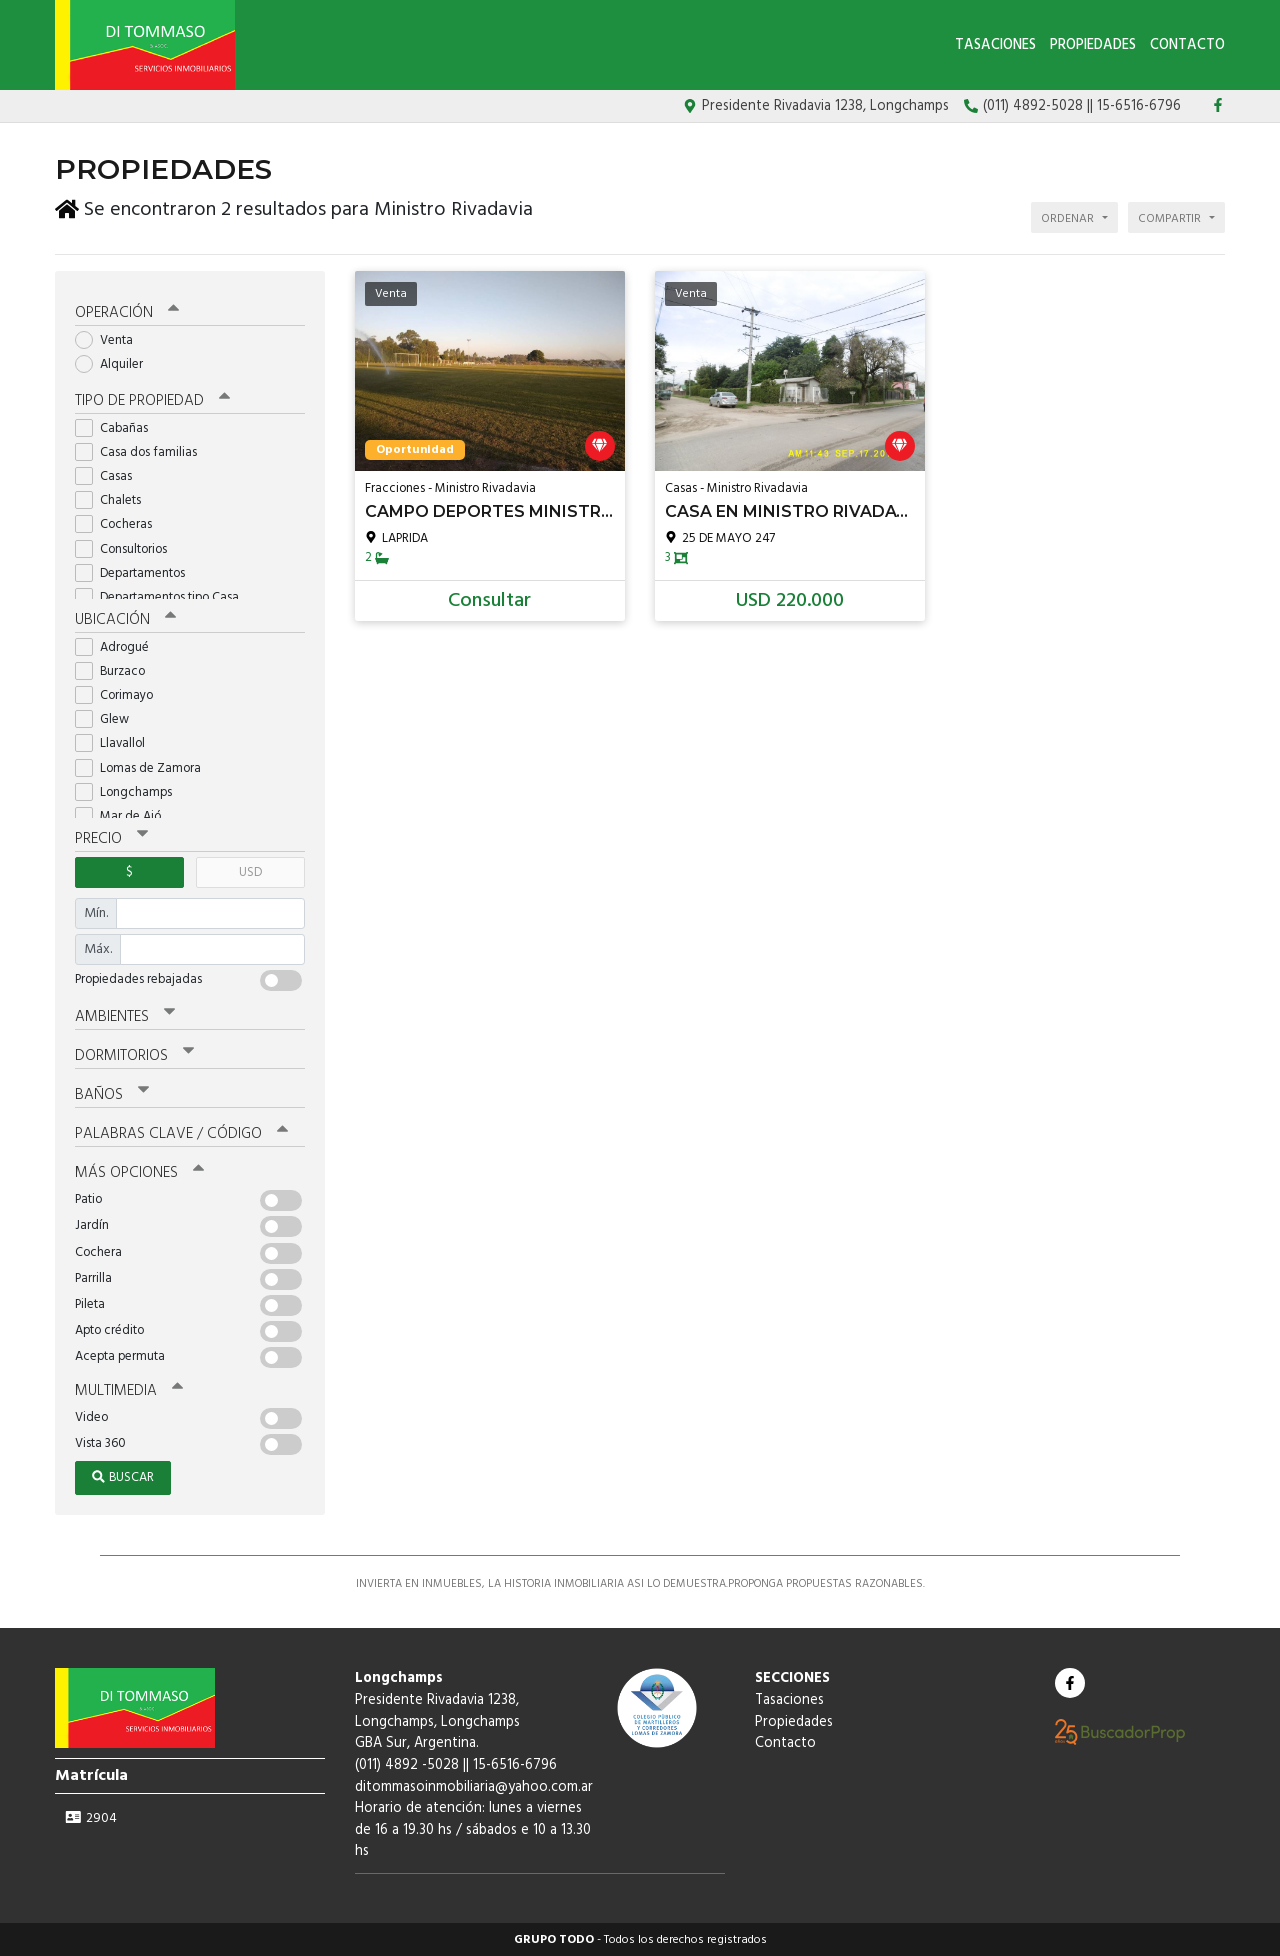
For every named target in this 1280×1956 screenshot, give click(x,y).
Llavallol (116, 742)
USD (250, 871)
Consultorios (127, 548)
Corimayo (120, 694)
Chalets (114, 499)
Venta (110, 339)
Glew (108, 718)
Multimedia (129, 1390)
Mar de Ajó (124, 815)
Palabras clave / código (181, 1133)
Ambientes (125, 1016)
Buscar (123, 1476)
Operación (127, 312)
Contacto (1187, 45)
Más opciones (139, 1172)
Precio (111, 838)
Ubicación (125, 619)
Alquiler (115, 363)
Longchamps (130, 791)
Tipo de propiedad (152, 400)
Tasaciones (995, 45)
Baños (112, 1094)
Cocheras (120, 523)
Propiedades (1093, 45)
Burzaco (116, 670)
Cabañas (118, 427)
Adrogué (118, 646)
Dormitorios (134, 1055)
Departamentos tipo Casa (163, 596)
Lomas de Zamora (144, 767)
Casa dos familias (142, 451)
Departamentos (136, 572)
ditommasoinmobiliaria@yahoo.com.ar (474, 1785)
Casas (110, 475)
